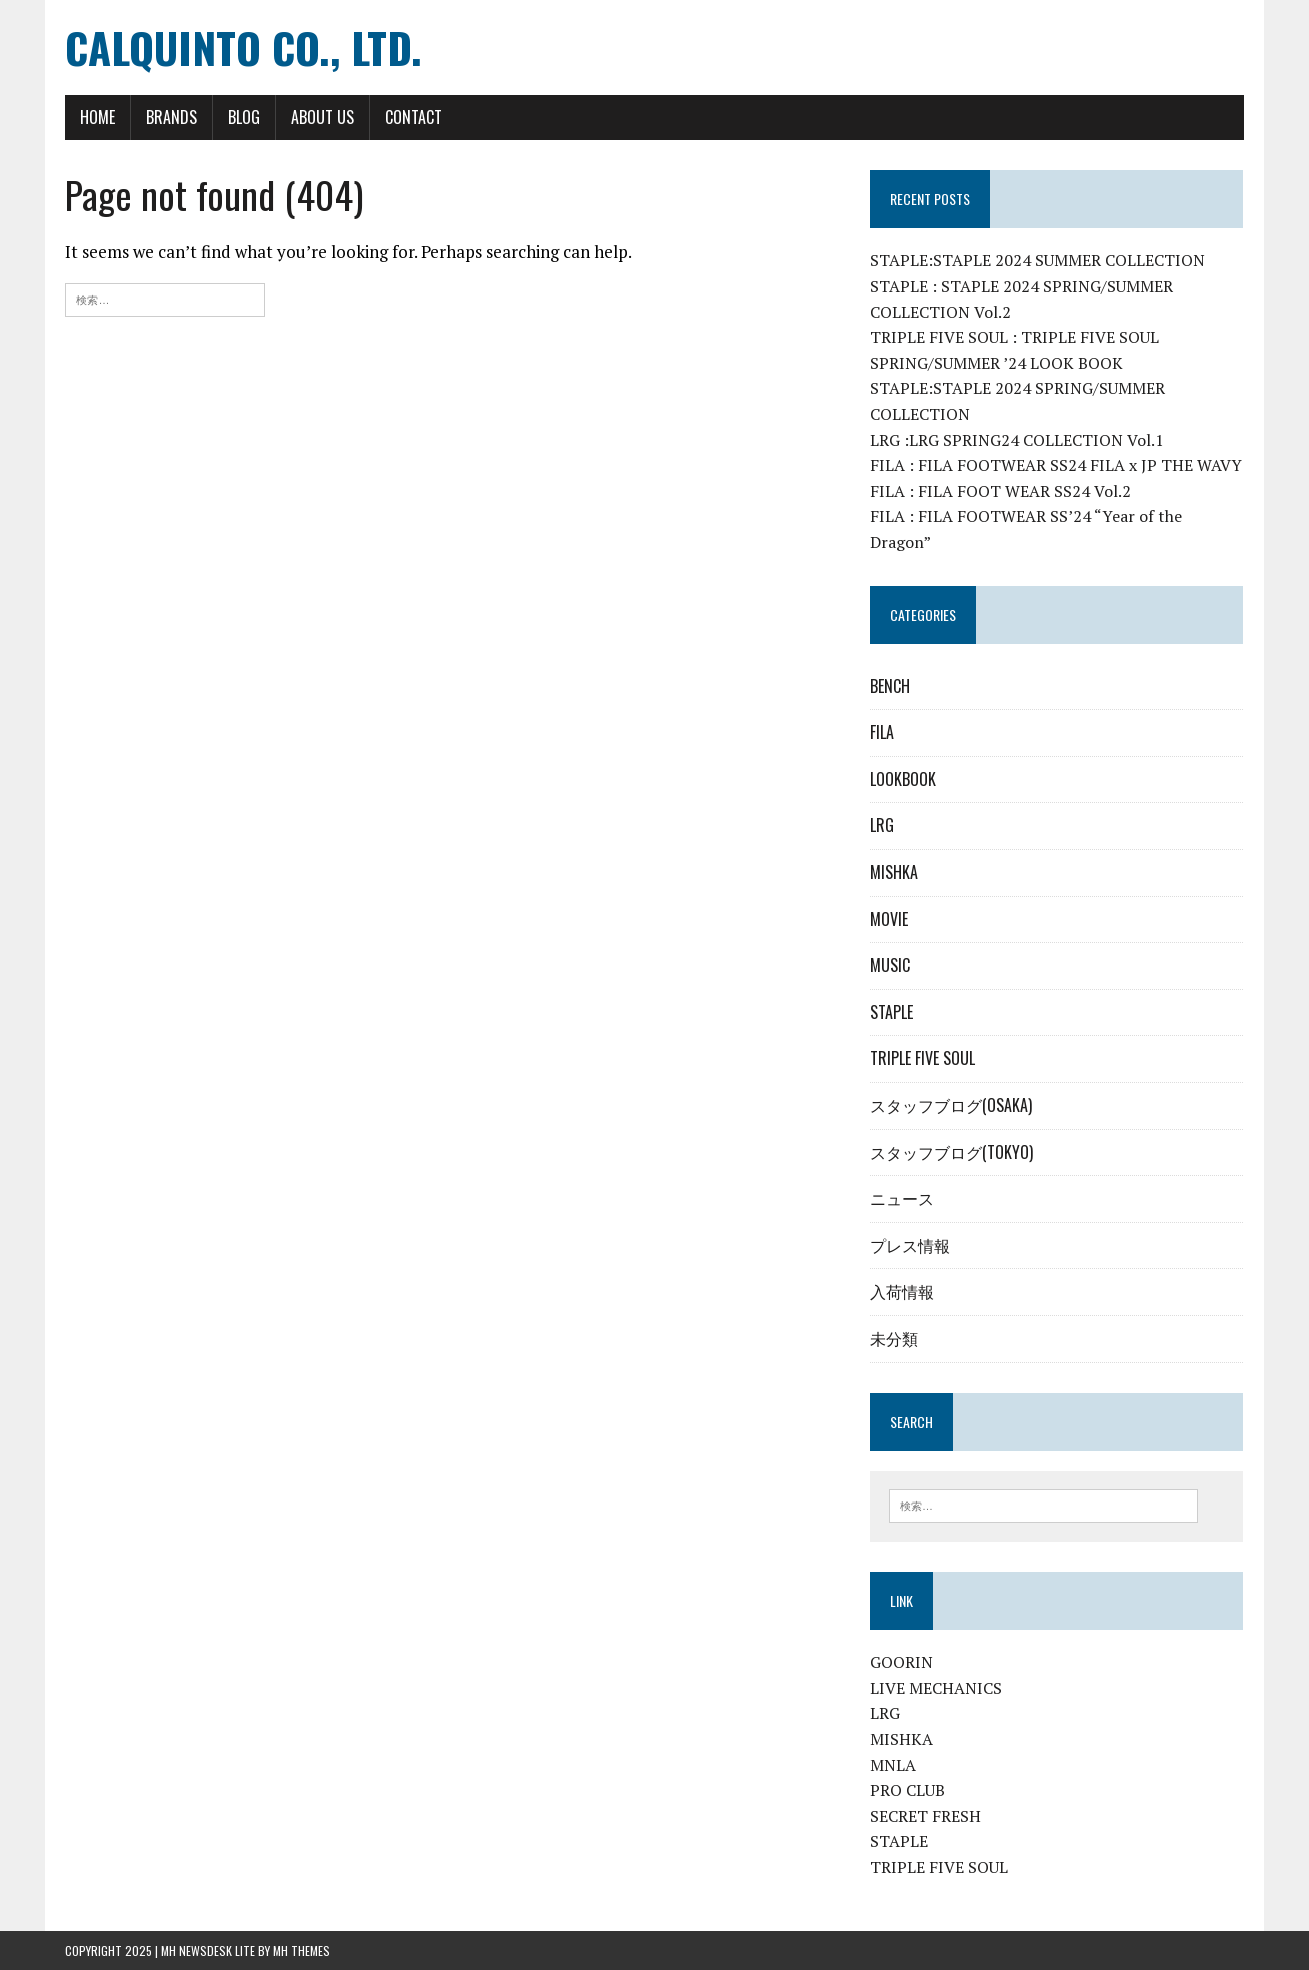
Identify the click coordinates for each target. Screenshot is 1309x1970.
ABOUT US (322, 117)
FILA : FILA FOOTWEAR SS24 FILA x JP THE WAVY (1056, 465)
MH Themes (301, 1950)
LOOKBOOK (903, 779)
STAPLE (891, 1012)
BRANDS (171, 117)
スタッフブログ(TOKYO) (951, 1152)
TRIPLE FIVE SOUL (922, 1058)
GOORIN (901, 1662)
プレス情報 (910, 1245)
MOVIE (889, 919)
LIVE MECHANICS (936, 1688)
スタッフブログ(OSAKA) (951, 1105)
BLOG (244, 117)
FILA (882, 732)
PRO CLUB (907, 1790)
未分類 (894, 1338)
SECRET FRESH (925, 1816)
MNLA (893, 1765)
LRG (882, 825)
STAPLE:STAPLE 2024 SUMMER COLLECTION (1037, 260)
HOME (97, 117)
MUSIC (890, 965)
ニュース (902, 1198)
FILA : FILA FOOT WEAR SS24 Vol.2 (1000, 491)
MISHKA (894, 872)
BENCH (890, 686)
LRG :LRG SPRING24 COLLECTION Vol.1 (1017, 440)
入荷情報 (902, 1291)
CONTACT (413, 117)
